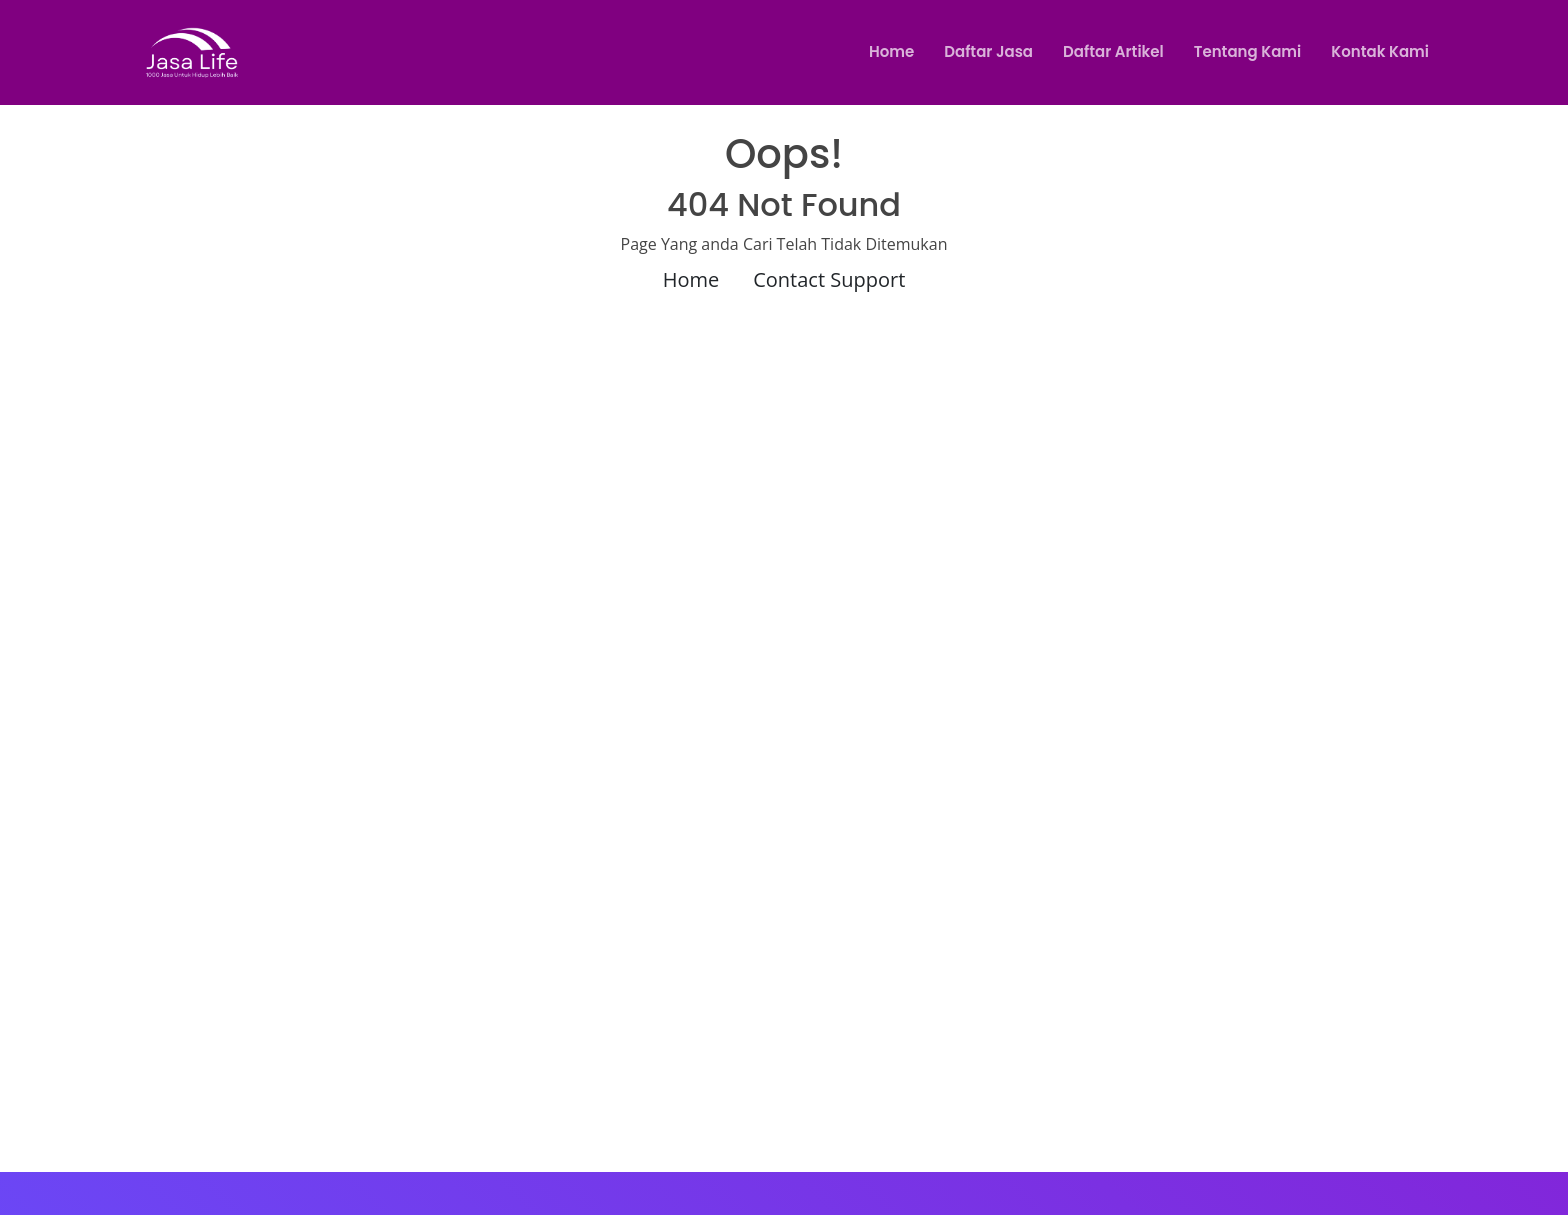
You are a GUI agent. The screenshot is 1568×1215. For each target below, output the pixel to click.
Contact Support (829, 279)
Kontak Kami (1380, 51)
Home (891, 51)
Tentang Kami (1247, 51)
